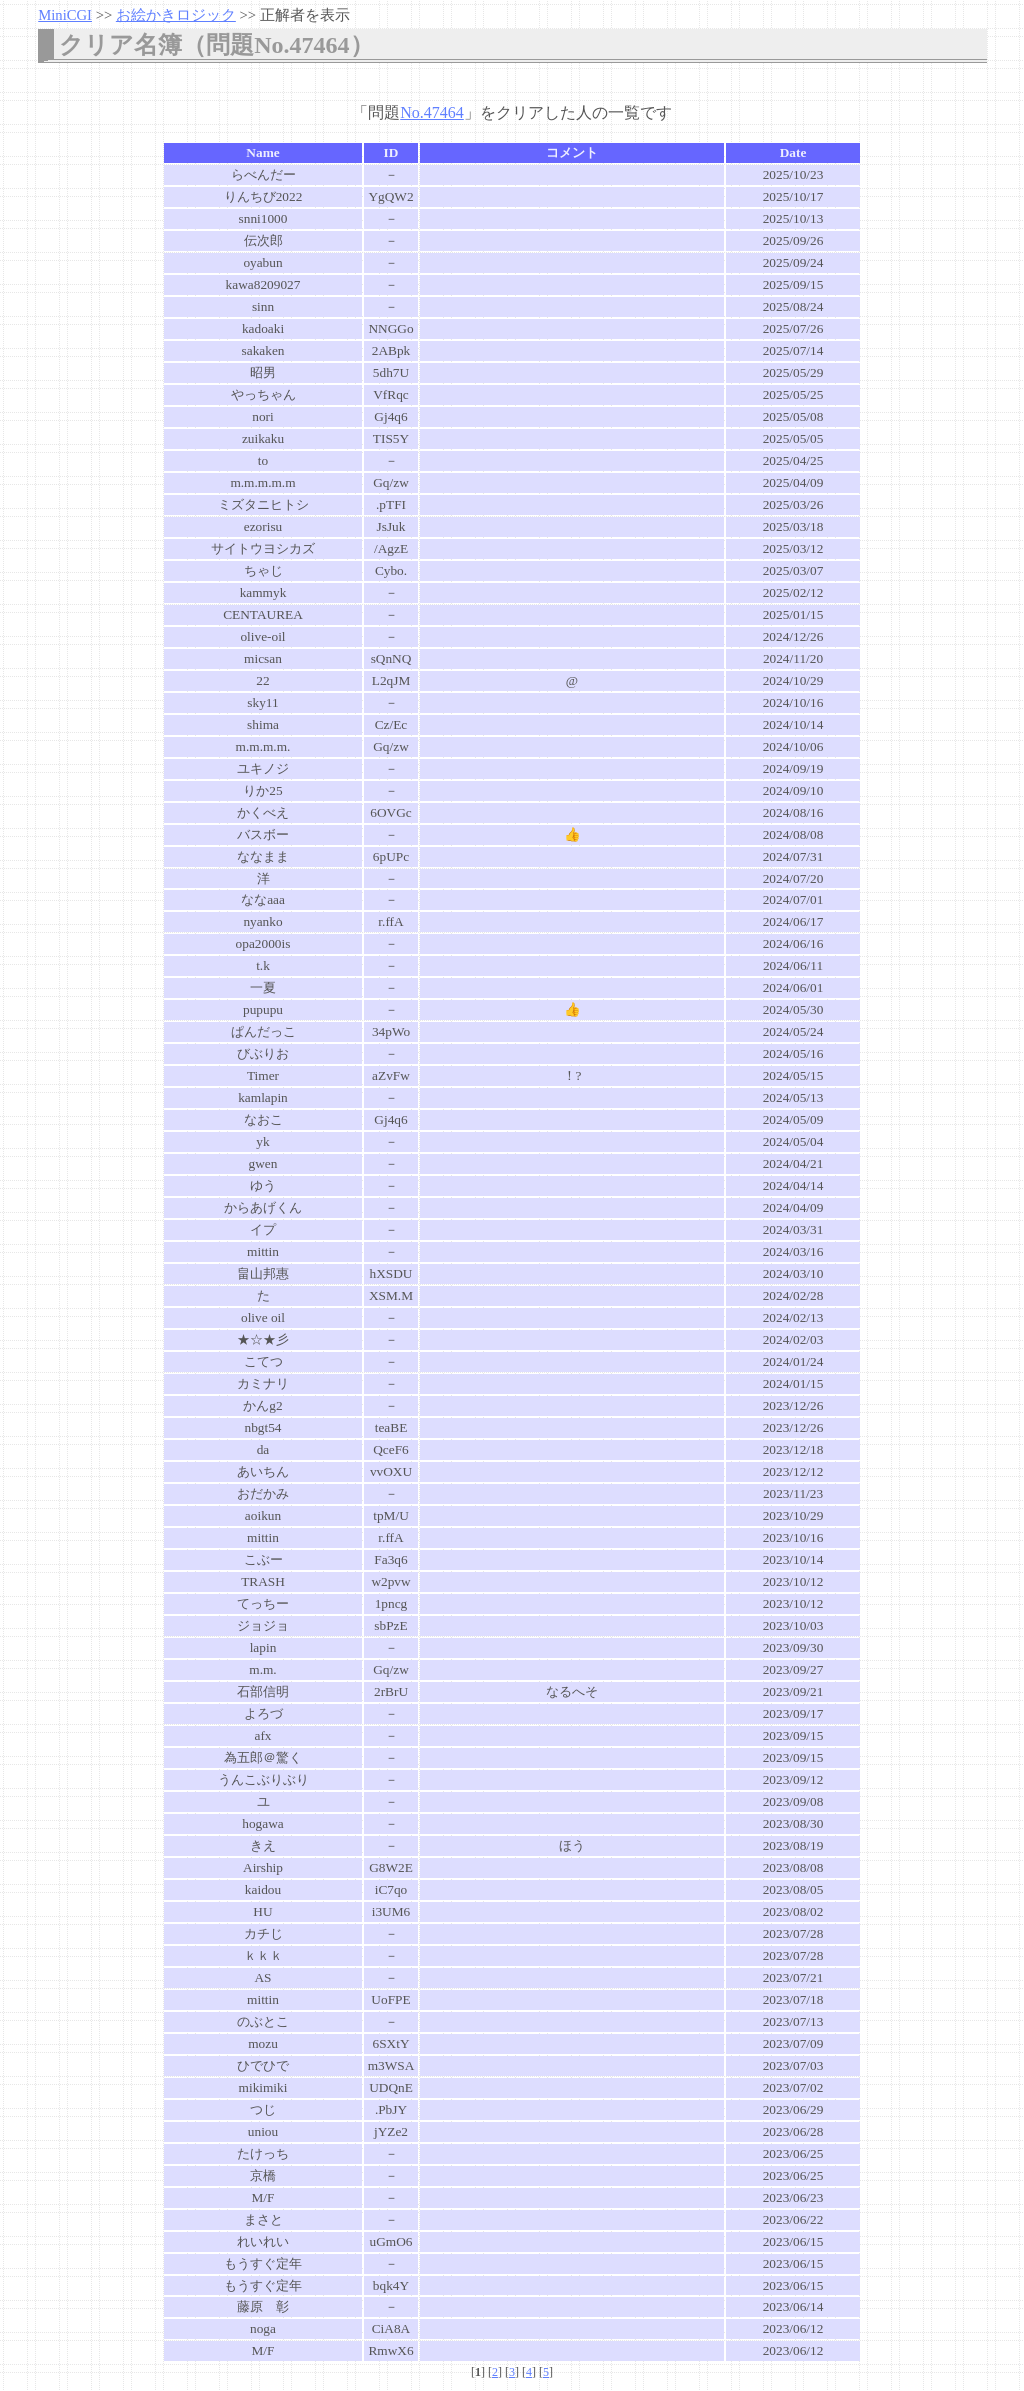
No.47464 (432, 112)
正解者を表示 (305, 15)
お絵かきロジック (176, 15)
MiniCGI (65, 15)
